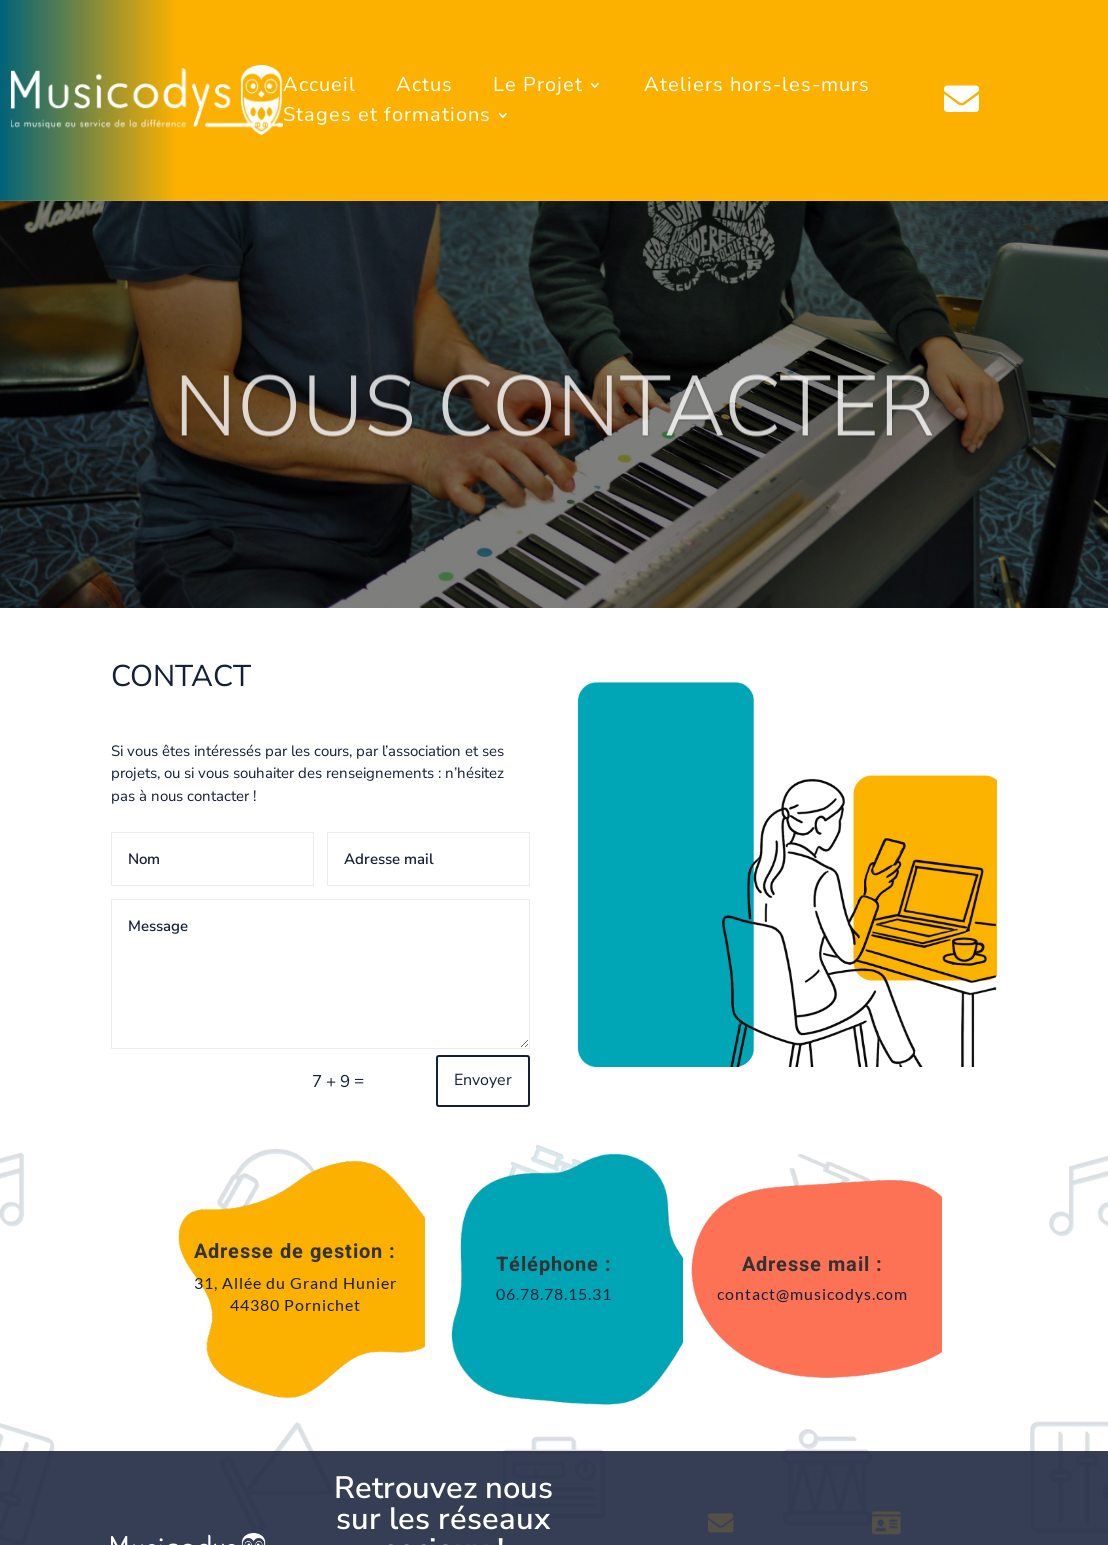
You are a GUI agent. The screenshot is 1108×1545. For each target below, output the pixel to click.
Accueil (319, 88)
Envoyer (483, 1080)
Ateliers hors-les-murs (757, 88)
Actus (424, 88)
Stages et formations (387, 118)
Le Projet (538, 88)
